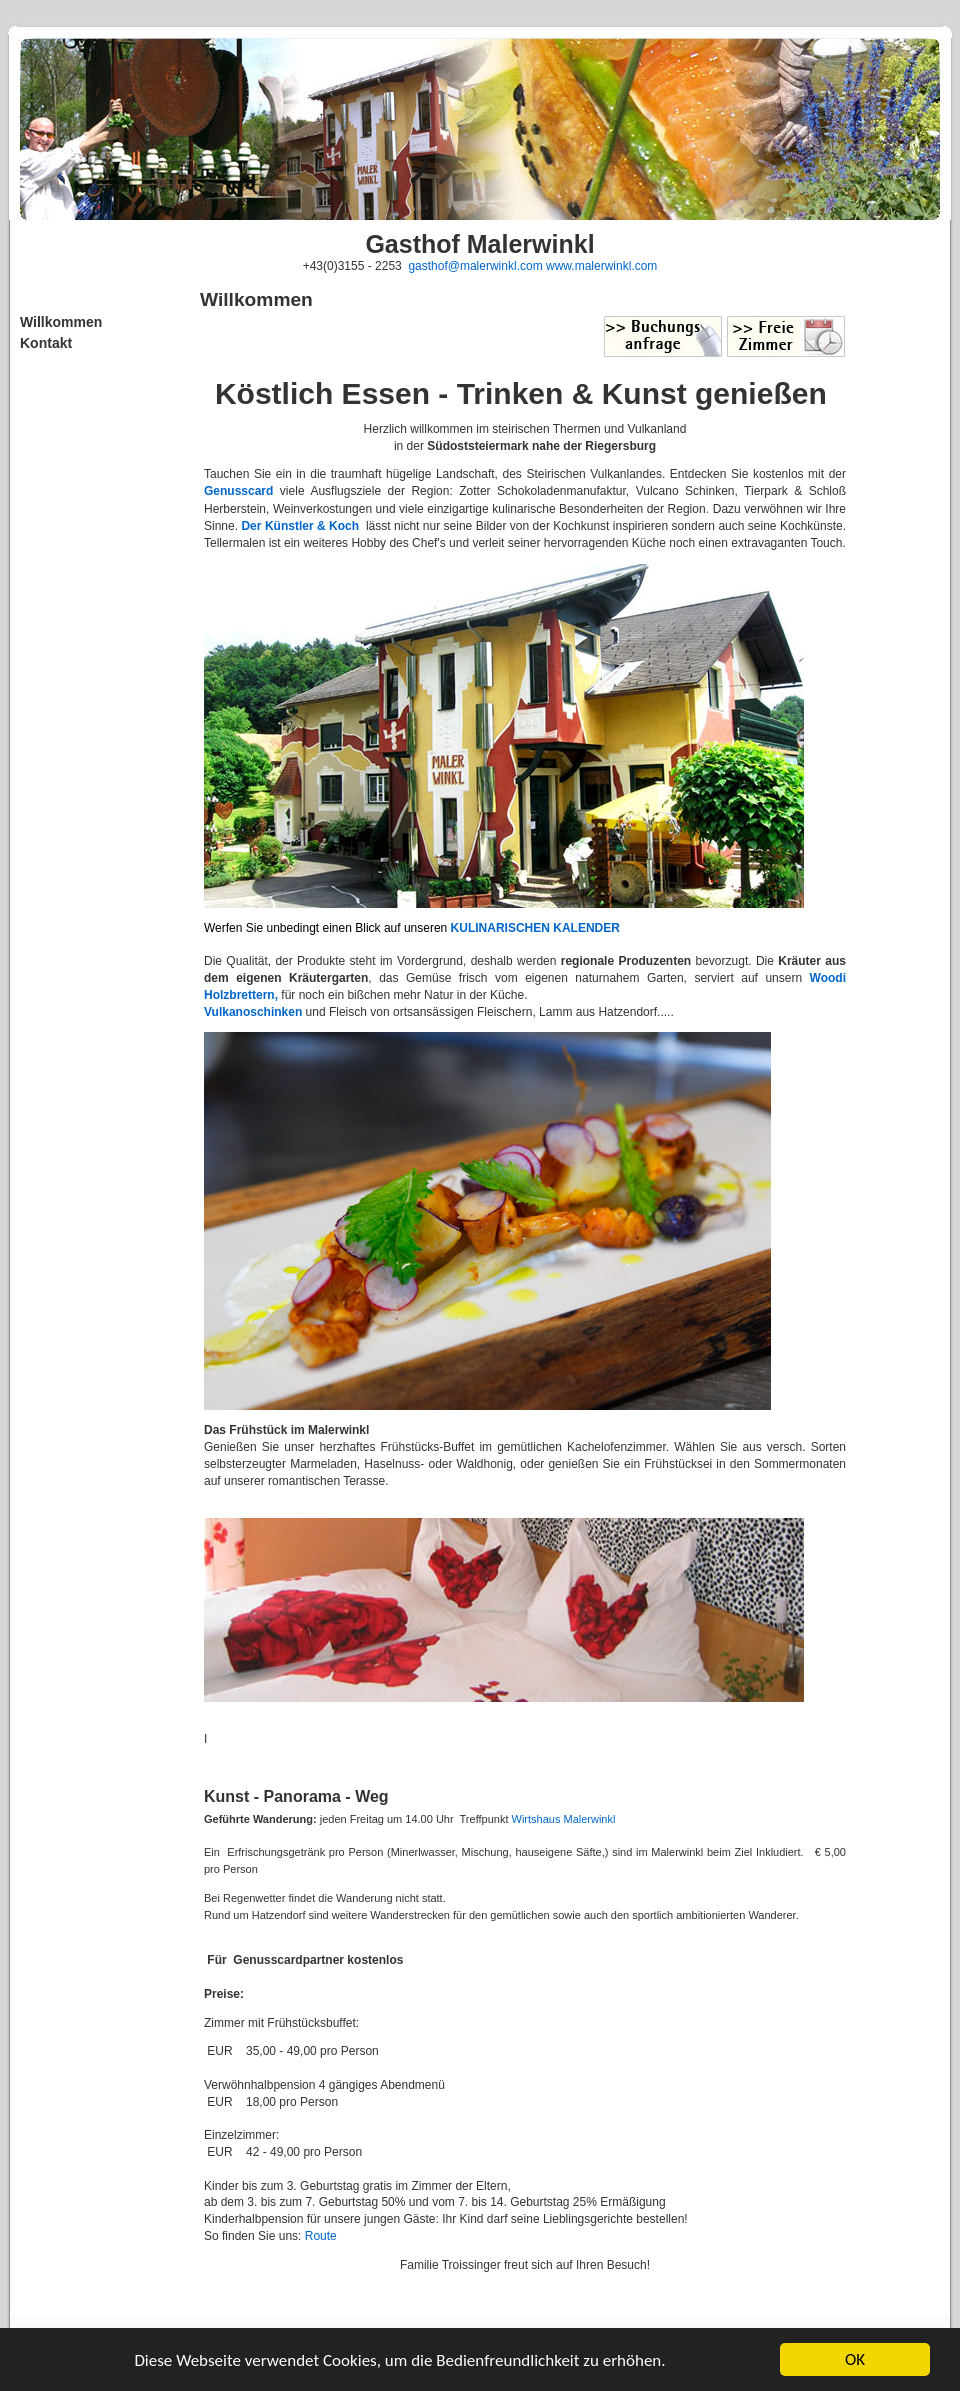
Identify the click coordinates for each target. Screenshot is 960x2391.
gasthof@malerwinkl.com (475, 266)
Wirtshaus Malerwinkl (563, 1819)
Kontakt (46, 343)
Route (321, 2236)
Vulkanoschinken (253, 1012)
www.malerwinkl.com (601, 266)
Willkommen (61, 322)
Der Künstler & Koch (300, 526)
